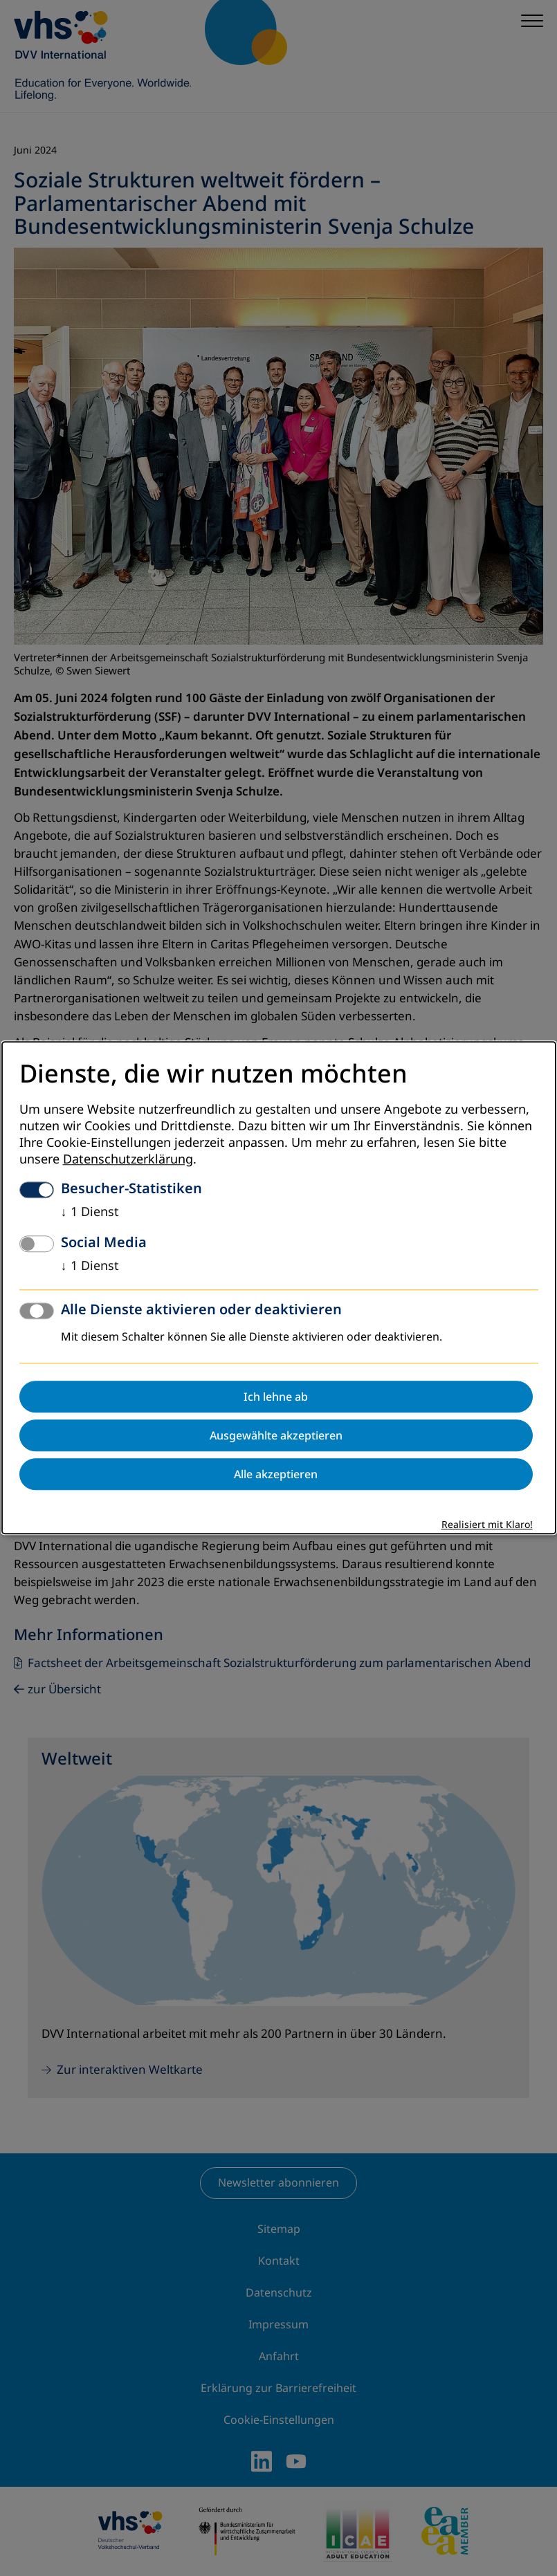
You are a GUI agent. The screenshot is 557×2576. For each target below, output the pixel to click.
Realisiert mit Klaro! (487, 1525)
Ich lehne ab (276, 1397)
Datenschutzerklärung (128, 1160)
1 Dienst (90, 1213)
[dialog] (279, 1288)
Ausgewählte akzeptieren (276, 1436)
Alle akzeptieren (276, 1474)
